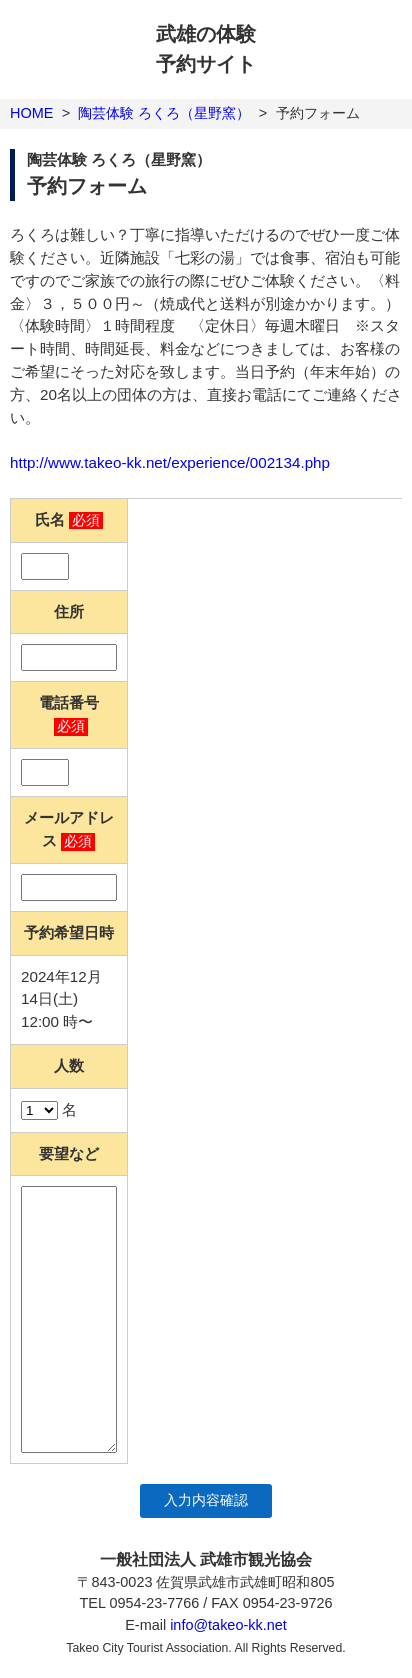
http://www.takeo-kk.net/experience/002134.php (170, 462)
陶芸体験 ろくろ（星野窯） (164, 113)
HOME (31, 113)
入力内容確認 (206, 1500)
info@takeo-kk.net (228, 1625)
